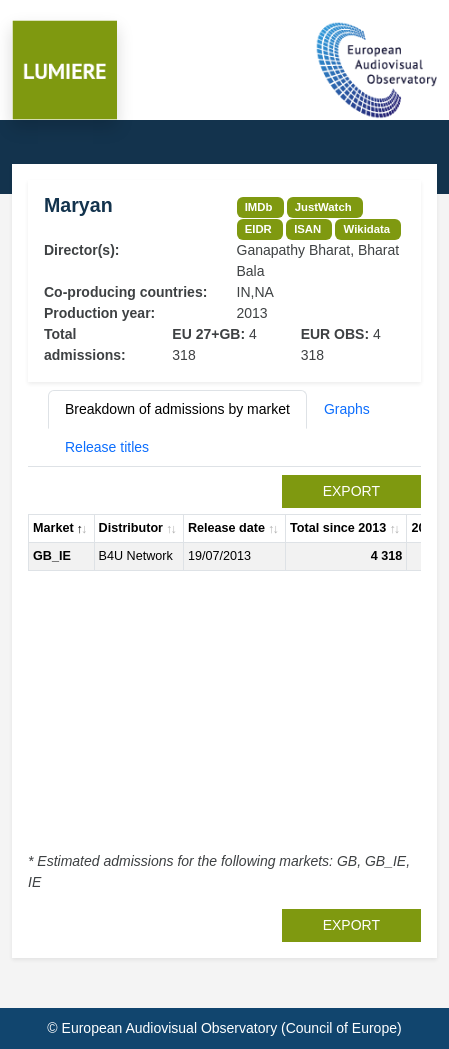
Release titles (107, 447)
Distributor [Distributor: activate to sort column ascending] (131, 528)
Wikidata (367, 229)
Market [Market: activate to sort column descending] (53, 528)
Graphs (347, 409)
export (351, 491)
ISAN (307, 229)
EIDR (258, 229)
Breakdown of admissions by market (177, 409)
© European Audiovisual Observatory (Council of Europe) (224, 1028)
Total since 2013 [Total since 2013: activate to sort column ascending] (338, 528)
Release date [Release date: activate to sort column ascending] (226, 528)
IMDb (259, 207)
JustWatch (323, 207)
